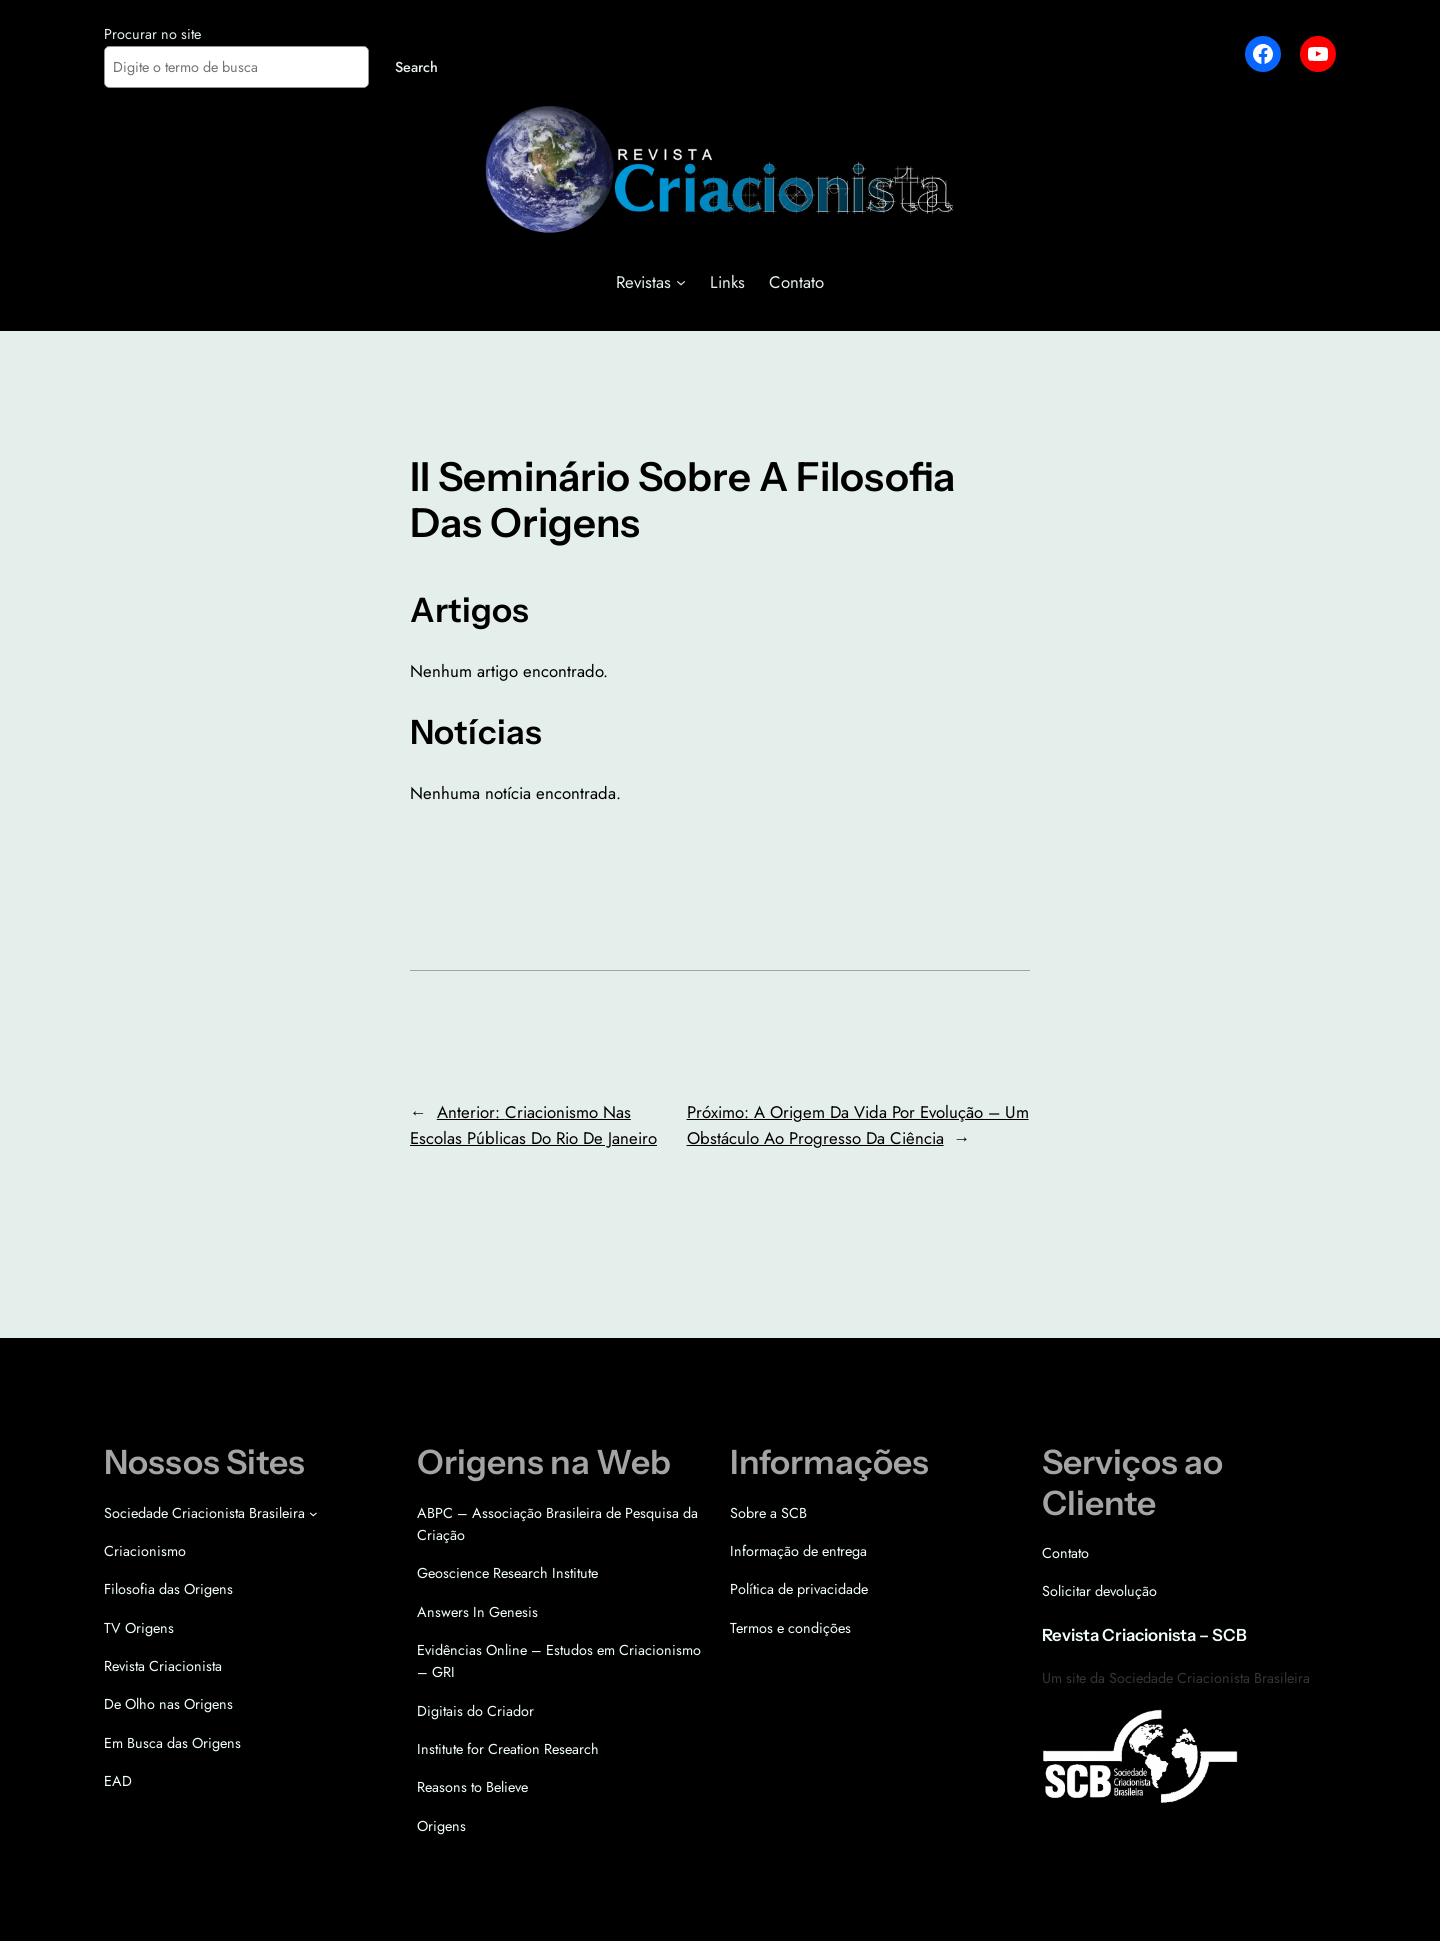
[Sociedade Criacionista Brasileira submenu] (313, 1513)
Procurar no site (152, 34)
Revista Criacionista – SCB (1144, 1635)
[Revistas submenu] (681, 282)
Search (416, 67)
